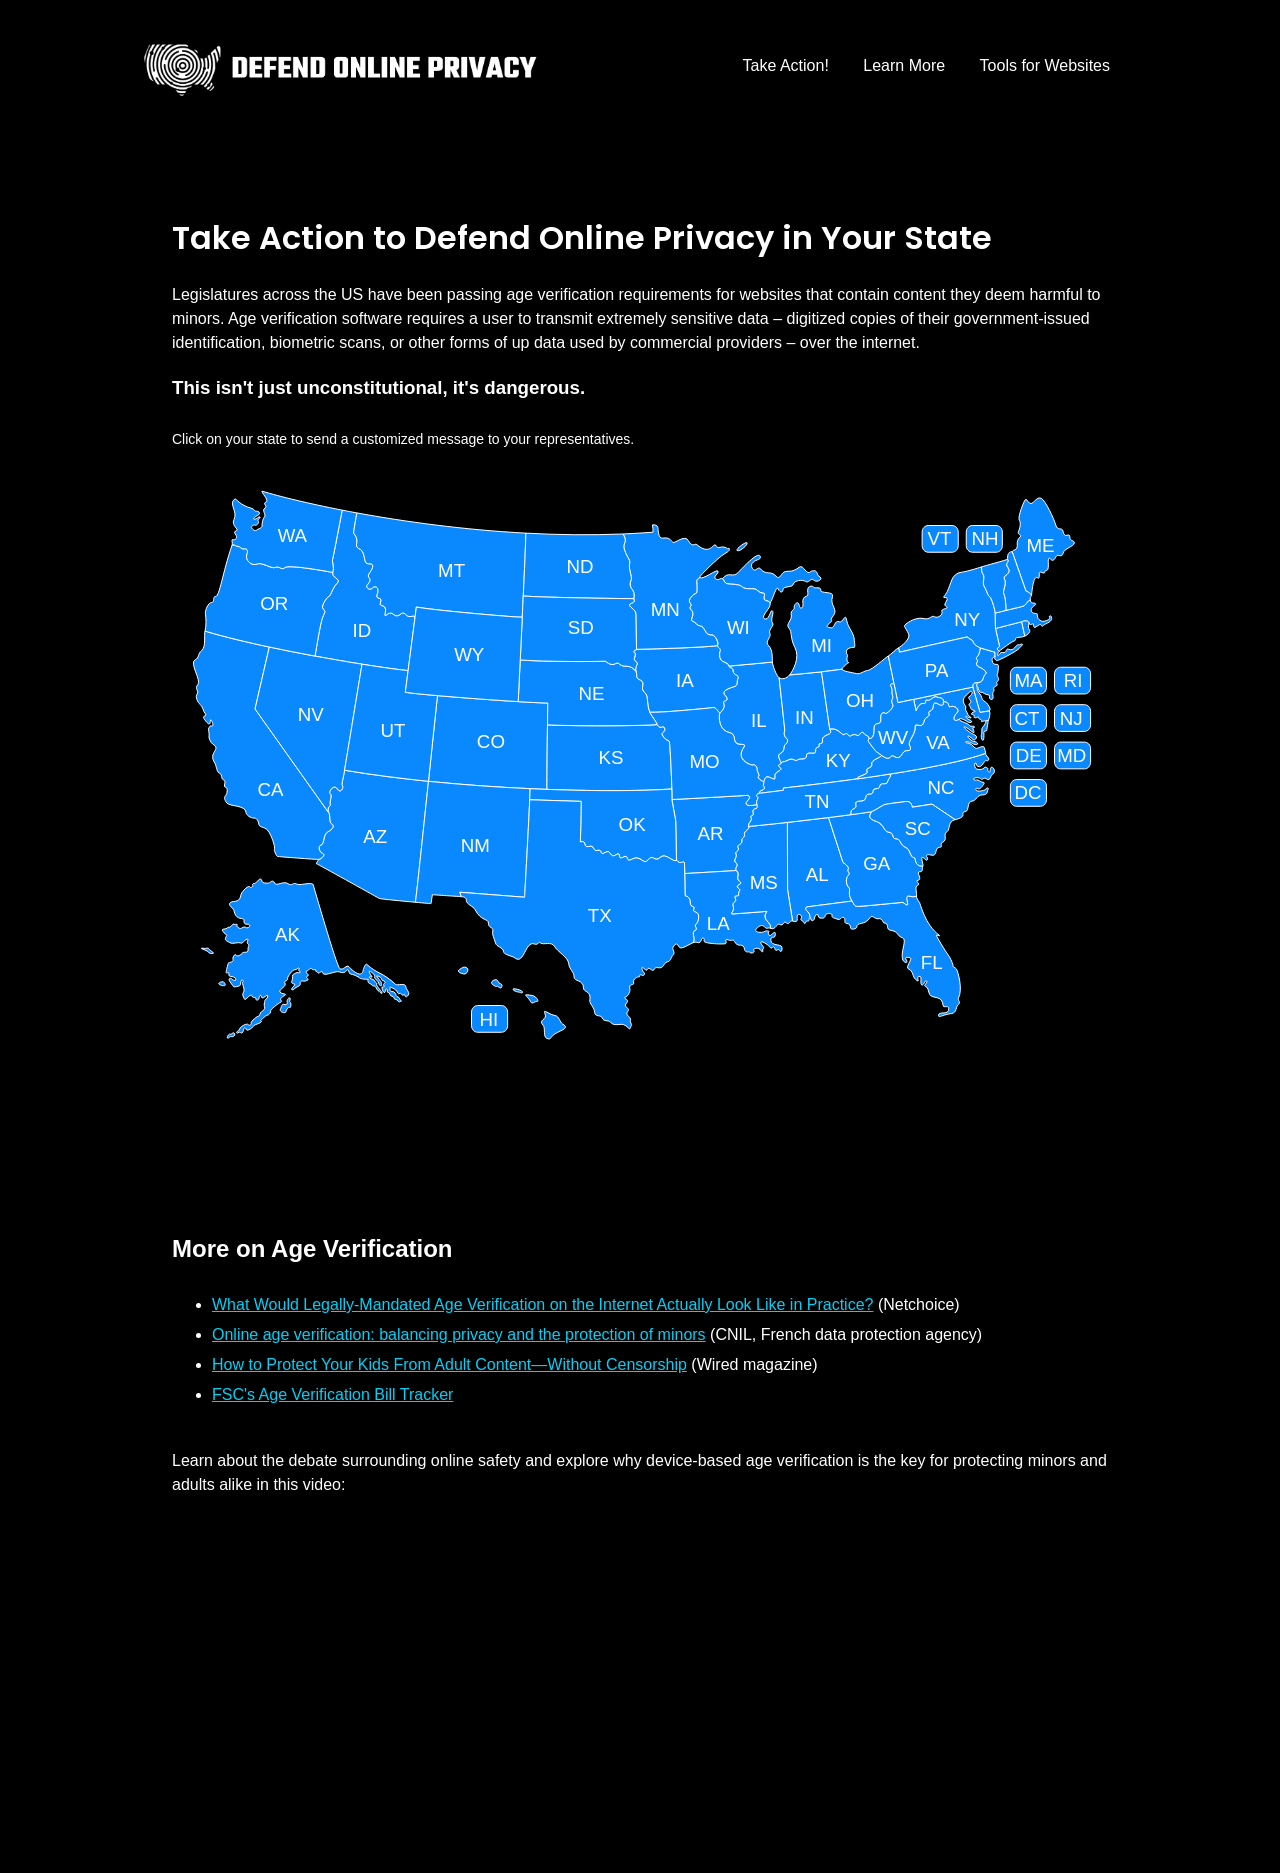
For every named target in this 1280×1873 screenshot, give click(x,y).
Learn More (904, 65)
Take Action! (786, 65)
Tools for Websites (1045, 65)
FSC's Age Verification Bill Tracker (332, 1394)
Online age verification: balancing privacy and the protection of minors (459, 1334)
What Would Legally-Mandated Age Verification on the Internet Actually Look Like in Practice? (542, 1304)
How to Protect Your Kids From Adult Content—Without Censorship (449, 1364)
